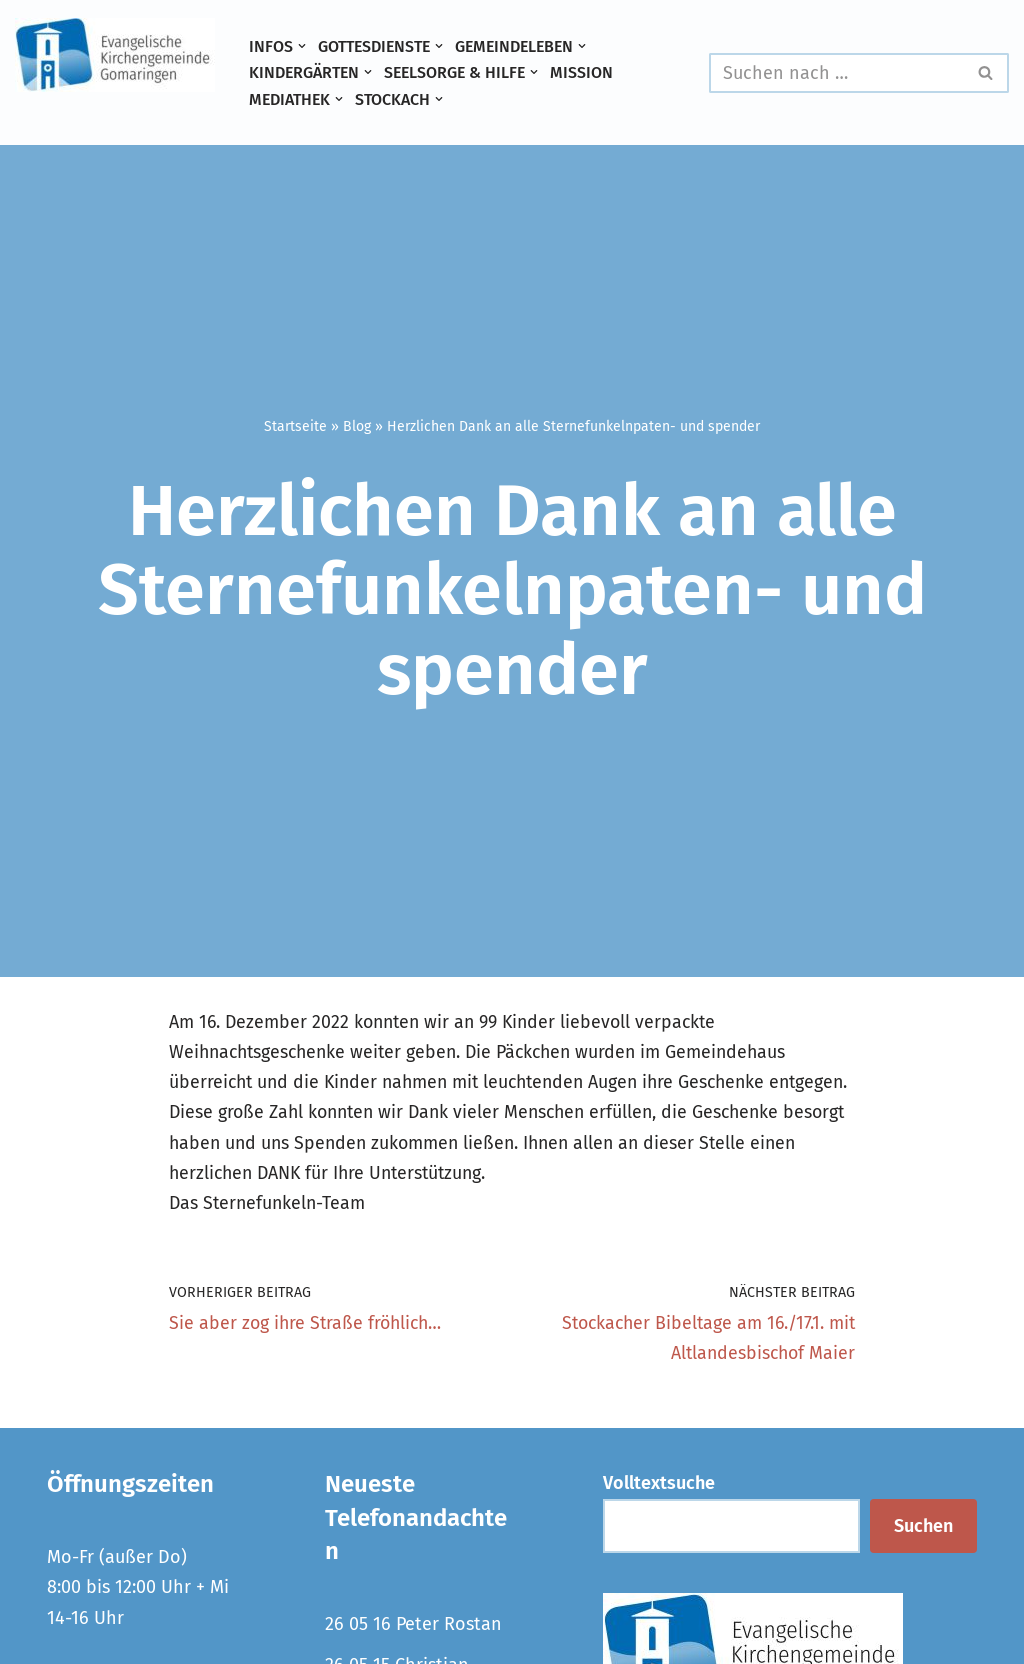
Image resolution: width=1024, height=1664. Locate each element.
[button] (302, 46)
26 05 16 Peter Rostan (413, 1629)
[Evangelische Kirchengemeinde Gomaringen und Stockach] (115, 55)
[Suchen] (836, 73)
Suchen (923, 1530)
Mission (588, 72)
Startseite (295, 426)
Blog (357, 426)
